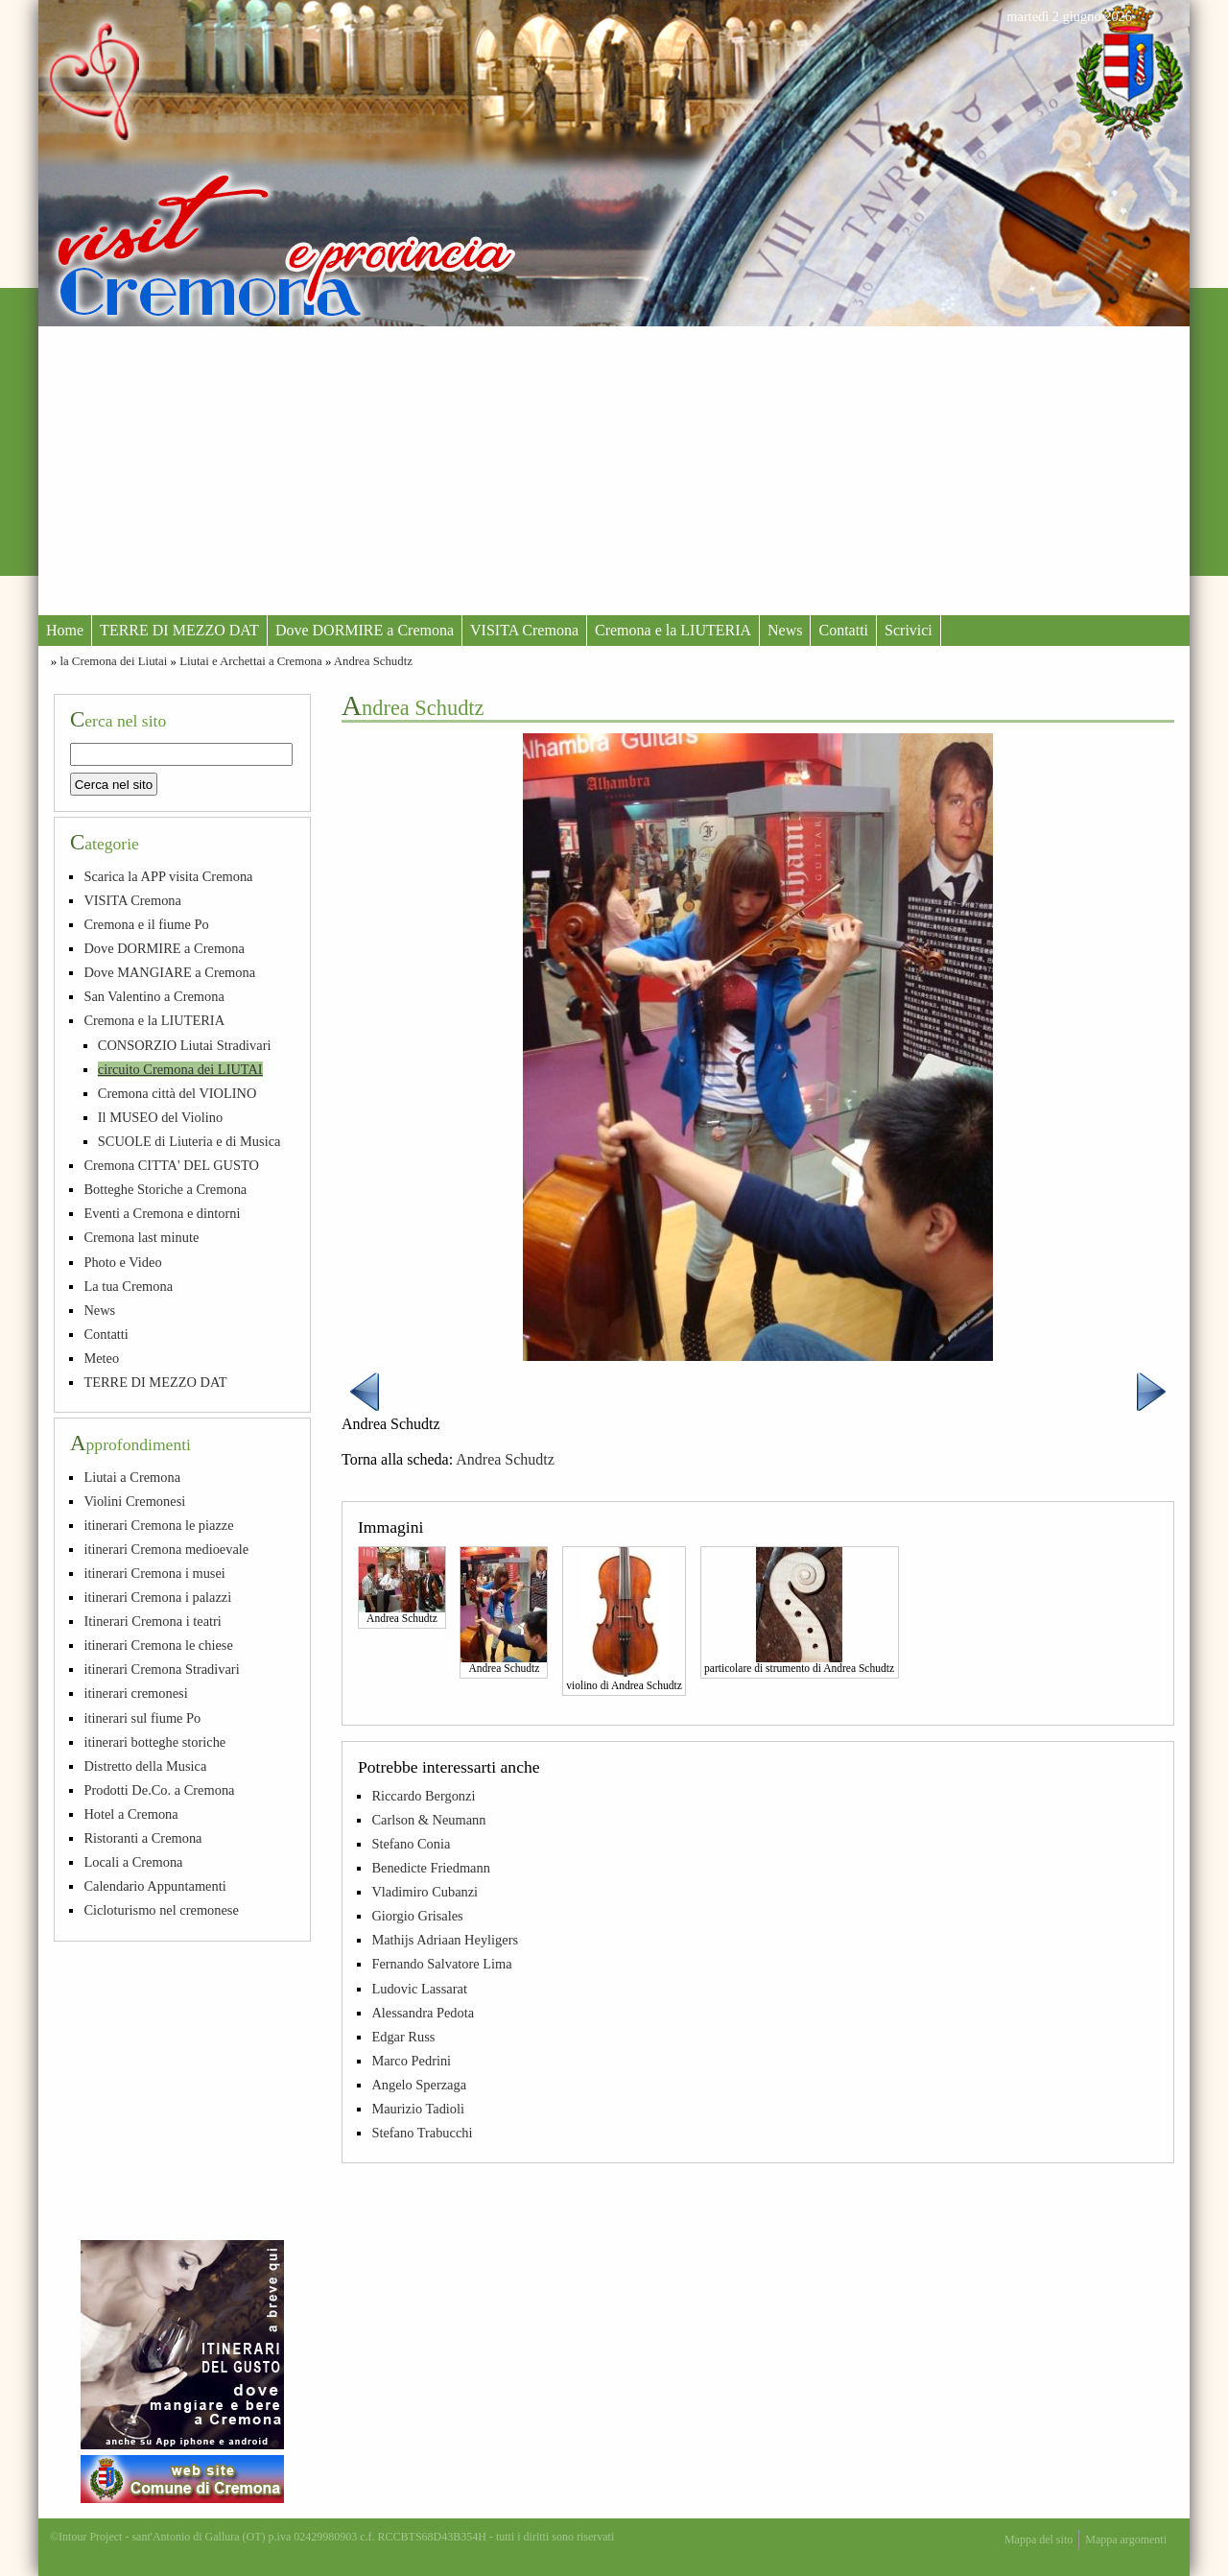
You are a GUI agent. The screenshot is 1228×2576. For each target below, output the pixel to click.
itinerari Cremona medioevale (165, 1549)
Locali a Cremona (132, 1862)
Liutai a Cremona (131, 1477)
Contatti (843, 630)
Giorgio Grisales (416, 1915)
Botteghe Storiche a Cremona (165, 1189)
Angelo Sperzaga (418, 2084)
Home (64, 630)
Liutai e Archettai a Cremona (250, 661)
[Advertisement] (614, 470)
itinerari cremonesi (135, 1693)
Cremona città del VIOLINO (177, 1093)
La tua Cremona (128, 1286)
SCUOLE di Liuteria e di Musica (189, 1141)
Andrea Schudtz (373, 661)
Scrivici (909, 630)
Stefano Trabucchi (421, 2132)
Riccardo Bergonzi (423, 1795)
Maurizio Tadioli (417, 2108)
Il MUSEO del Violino (160, 1117)
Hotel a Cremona (130, 1814)
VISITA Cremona (524, 630)
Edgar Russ (403, 2036)
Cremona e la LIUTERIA (673, 630)
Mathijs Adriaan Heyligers (444, 1939)
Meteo (101, 1358)
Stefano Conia (410, 1843)
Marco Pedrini (411, 2060)
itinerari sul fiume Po (142, 1718)
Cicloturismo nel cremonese (160, 1910)
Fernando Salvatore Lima (441, 1963)
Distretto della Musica (144, 1766)
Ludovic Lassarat (419, 1988)
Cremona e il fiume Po (145, 924)
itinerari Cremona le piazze (158, 1525)
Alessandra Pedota (422, 2012)
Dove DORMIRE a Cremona (364, 630)
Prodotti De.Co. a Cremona (158, 1790)
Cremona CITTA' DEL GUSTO (171, 1165)
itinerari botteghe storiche (154, 1742)
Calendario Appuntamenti (154, 1886)
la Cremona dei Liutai (113, 661)
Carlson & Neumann (428, 1819)
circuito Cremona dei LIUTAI (180, 1069)
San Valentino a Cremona (153, 996)
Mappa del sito (1038, 2539)
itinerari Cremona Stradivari (161, 1669)
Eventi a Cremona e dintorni (161, 1213)
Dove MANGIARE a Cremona (169, 972)
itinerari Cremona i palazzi (157, 1597)
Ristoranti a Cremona (142, 1838)
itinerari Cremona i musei (153, 1573)
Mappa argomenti (1126, 2539)
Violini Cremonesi (134, 1501)
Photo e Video (122, 1262)
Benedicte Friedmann (430, 1867)
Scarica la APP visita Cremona (167, 876)
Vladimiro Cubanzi (424, 1891)
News (785, 630)
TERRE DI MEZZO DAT (179, 630)
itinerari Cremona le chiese (157, 1645)
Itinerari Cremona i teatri (152, 1621)
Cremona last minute (141, 1237)
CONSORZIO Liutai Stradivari (185, 1045)
